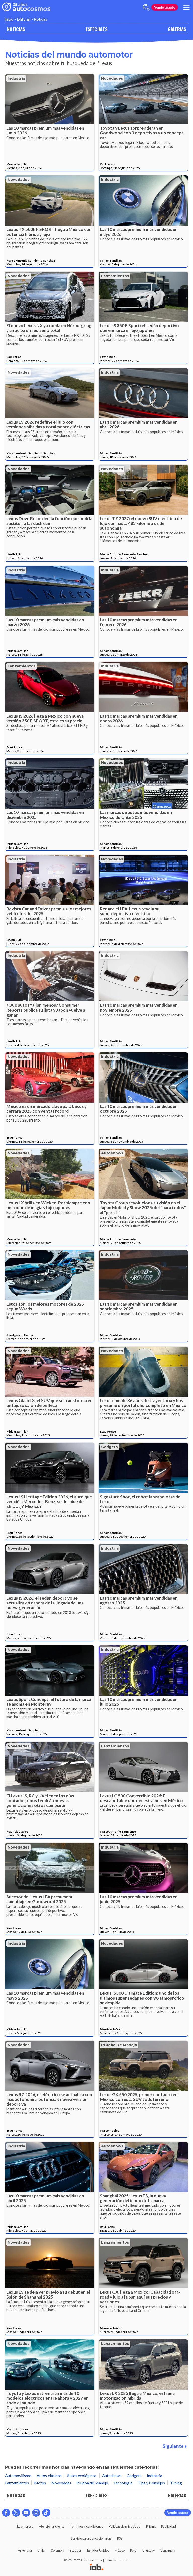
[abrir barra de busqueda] (146, 7)
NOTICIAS (16, 29)
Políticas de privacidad (124, 2526)
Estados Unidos (98, 2550)
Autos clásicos (49, 2475)
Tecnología (122, 2482)
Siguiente (175, 2446)
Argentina (25, 2550)
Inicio (9, 19)
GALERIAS (177, 29)
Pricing (151, 2526)
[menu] (186, 7)
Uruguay (148, 2550)
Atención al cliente (51, 2526)
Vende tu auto (164, 7)
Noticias (40, 19)
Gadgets (109, 1447)
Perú (133, 2550)
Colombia (57, 2550)
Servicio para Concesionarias (91, 2538)
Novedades (112, 78)
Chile (41, 2550)
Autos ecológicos (82, 2475)
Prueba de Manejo (119, 2045)
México (120, 2550)
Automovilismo (18, 2475)
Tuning (176, 2482)
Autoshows (112, 1153)
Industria (16, 78)
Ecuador (75, 2550)
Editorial (23, 19)
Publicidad (168, 2526)
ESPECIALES (96, 29)
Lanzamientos (115, 276)
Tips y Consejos (151, 2482)
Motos (40, 2482)
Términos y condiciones (86, 2526)
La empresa (25, 2526)
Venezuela (167, 2550)
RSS (119, 2538)
